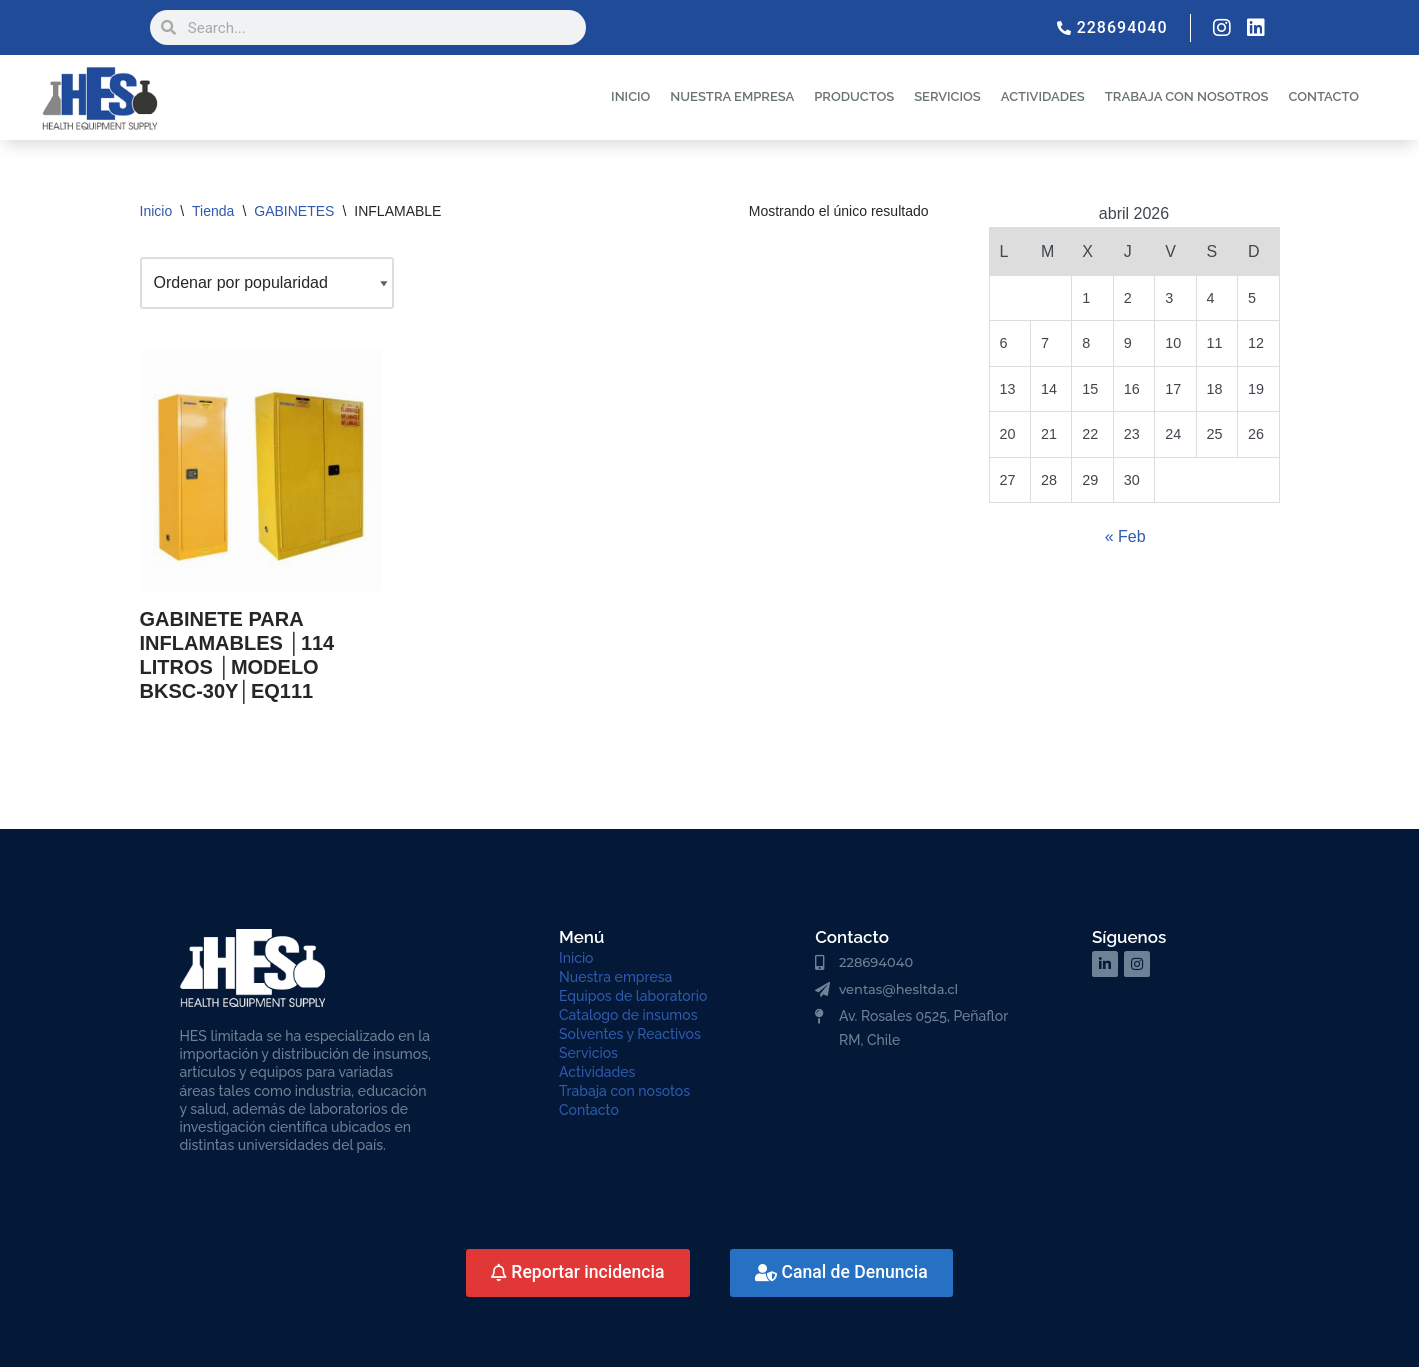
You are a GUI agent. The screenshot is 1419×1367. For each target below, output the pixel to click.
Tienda (213, 211)
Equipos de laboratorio (633, 996)
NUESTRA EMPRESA (732, 96)
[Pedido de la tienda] (267, 282)
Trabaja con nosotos (624, 1091)
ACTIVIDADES (1043, 96)
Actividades (597, 1072)
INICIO (630, 96)
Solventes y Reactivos (630, 1034)
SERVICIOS (947, 96)
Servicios (588, 1053)
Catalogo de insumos (628, 1015)
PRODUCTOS (854, 96)
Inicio (156, 211)
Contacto (589, 1110)
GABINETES (294, 211)
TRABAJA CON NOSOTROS (1187, 96)
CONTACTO (1323, 96)
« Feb (1125, 536)
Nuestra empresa (615, 977)
